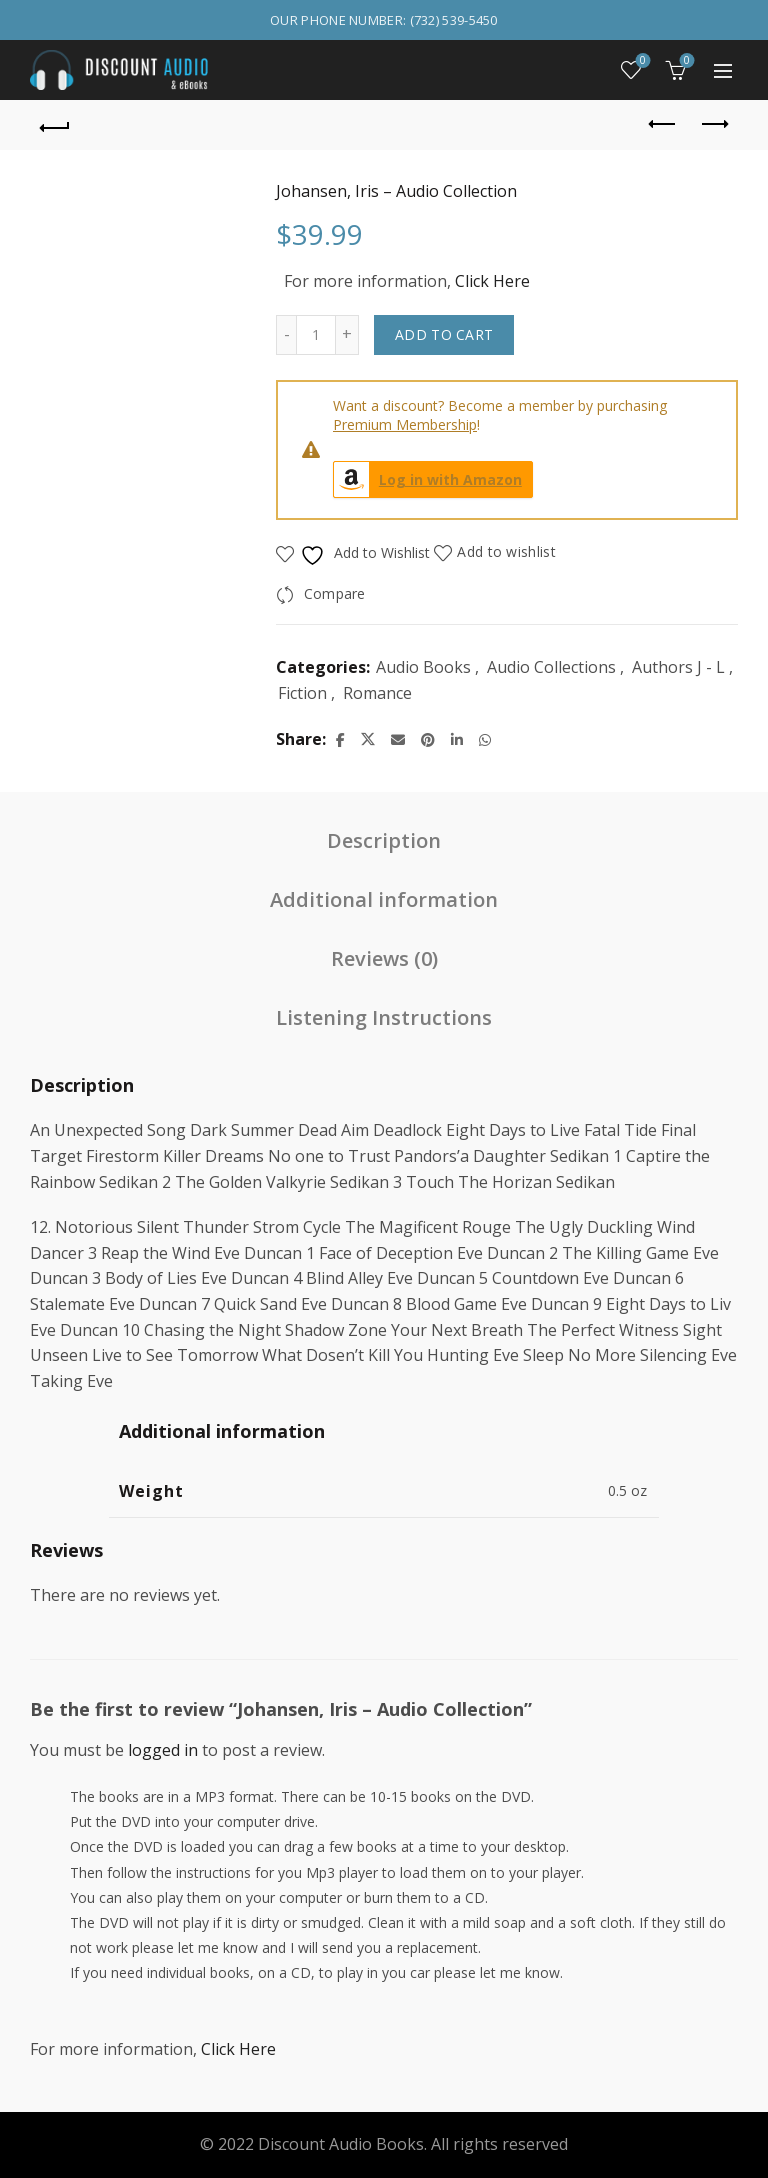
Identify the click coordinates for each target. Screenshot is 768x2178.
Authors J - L (678, 667)
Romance (377, 693)
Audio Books (423, 667)
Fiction (302, 693)
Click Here (492, 281)
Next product (713, 124)
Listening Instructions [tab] (384, 1017)
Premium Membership (405, 424)
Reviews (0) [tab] (384, 958)
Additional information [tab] (384, 899)
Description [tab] (384, 840)
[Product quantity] (316, 335)
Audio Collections (551, 667)
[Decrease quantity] (286, 335)
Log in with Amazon (428, 479)
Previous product (663, 124)
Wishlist (641, 61)
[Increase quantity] (347, 335)
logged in (163, 1750)
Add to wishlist (506, 551)
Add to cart (444, 334)
